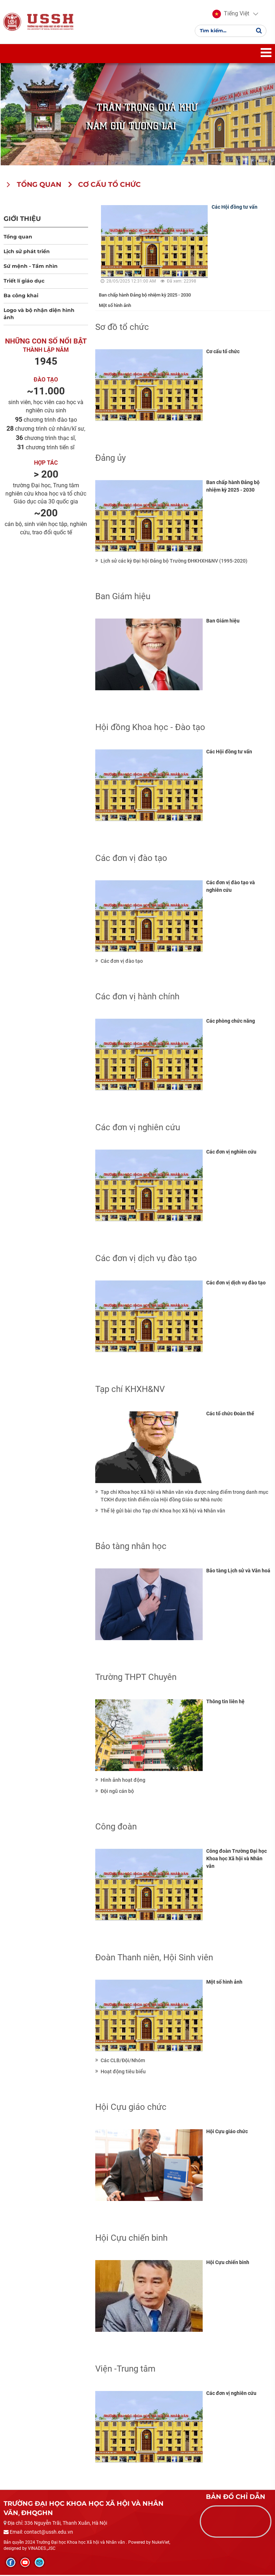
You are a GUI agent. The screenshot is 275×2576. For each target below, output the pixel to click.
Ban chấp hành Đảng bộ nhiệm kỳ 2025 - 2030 (145, 295)
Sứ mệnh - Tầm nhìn (31, 267)
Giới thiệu (22, 219)
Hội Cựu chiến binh (227, 2263)
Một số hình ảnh (115, 306)
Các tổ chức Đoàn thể (230, 1414)
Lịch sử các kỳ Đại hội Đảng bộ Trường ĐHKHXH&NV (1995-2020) (174, 561)
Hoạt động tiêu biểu (123, 2072)
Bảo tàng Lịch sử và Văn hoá (238, 1571)
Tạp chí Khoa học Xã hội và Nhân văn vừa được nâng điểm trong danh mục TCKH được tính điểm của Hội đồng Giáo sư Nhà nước (184, 1496)
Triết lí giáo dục (24, 281)
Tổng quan (18, 237)
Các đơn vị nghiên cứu (231, 1152)
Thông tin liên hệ (225, 1702)
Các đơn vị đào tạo (122, 962)
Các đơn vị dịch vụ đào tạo (236, 1283)
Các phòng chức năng (230, 1021)
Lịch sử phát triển (27, 252)
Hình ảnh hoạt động (123, 1781)
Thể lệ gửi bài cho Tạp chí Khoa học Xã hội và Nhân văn (163, 1511)
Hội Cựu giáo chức (227, 2132)
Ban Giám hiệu (223, 621)
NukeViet (160, 2543)
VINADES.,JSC (42, 2549)
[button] (230, 14)
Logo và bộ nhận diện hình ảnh (39, 314)
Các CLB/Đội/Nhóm (123, 2061)
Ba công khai (21, 296)
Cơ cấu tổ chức (223, 352)
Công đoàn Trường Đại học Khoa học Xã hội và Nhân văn (236, 1859)
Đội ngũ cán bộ (117, 1792)
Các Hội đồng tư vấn (234, 207)
